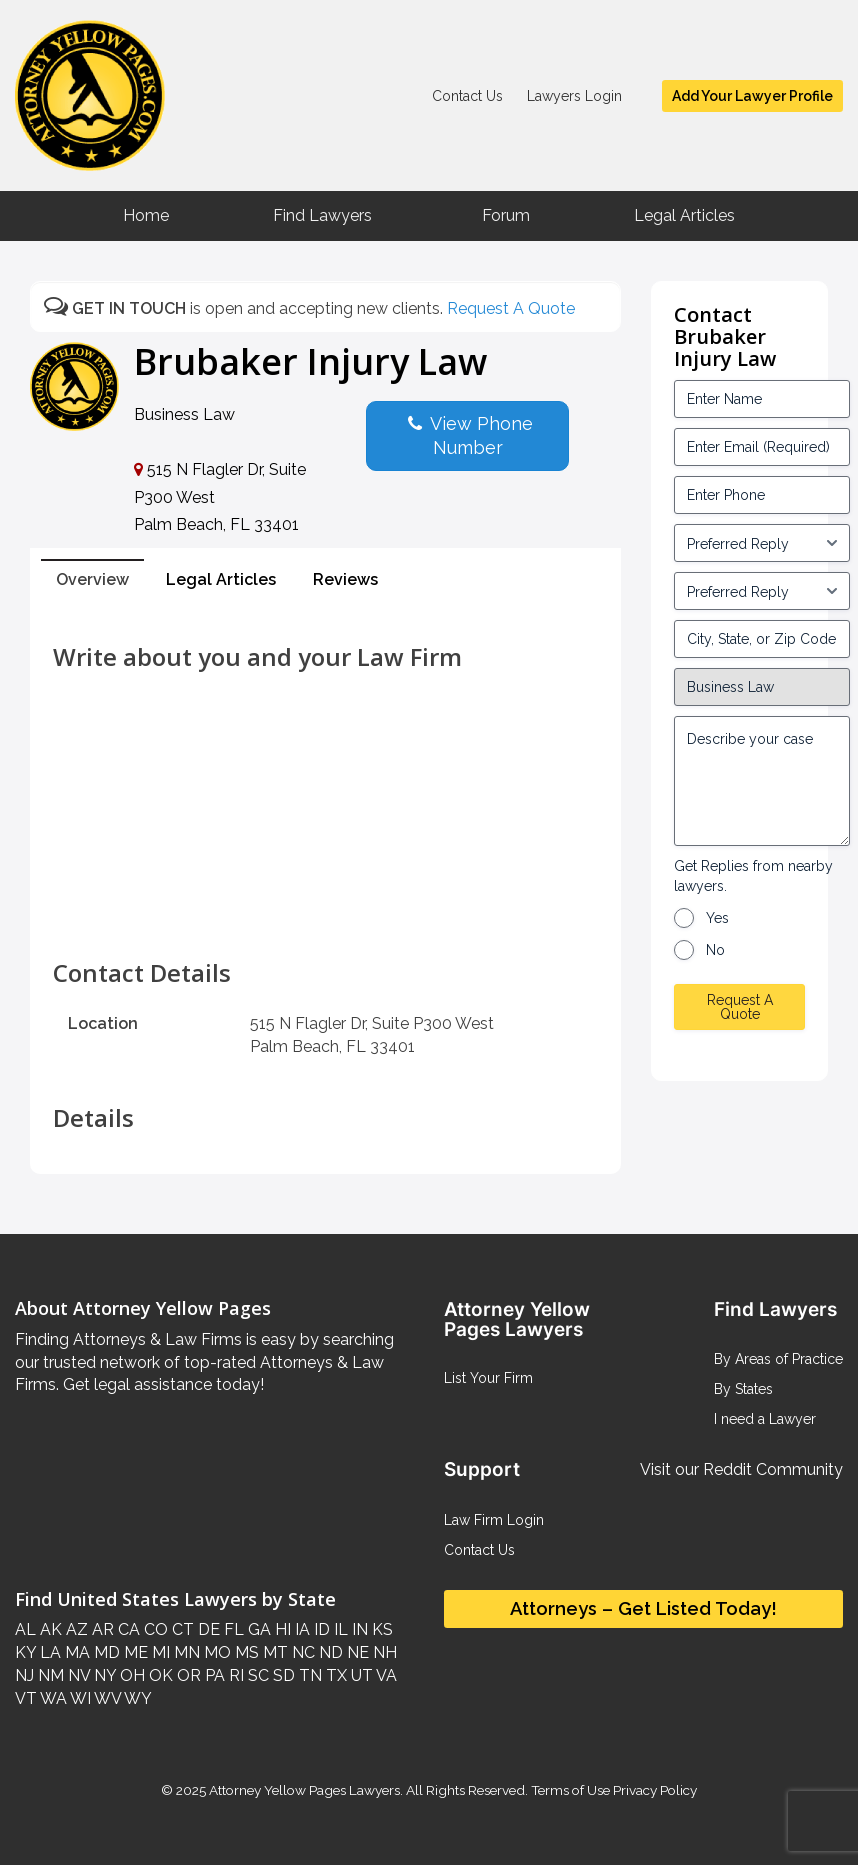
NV (77, 1675)
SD (282, 1675)
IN (358, 1629)
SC (256, 1675)
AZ (75, 1629)
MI (159, 1652)
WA (52, 1698)
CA (127, 1629)
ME (134, 1652)
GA (257, 1629)
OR (187, 1675)
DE (207, 1629)
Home (146, 215)
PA (213, 1675)
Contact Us (467, 96)
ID (320, 1629)
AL (25, 1629)
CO (154, 1629)
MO (215, 1652)
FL (232, 1629)
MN (185, 1652)
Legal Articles (684, 215)
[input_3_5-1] (762, 543)
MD (105, 1652)
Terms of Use (570, 1790)
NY (103, 1675)
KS (380, 1629)
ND (329, 1652)
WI (79, 1698)
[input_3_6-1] (762, 591)
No (715, 950)
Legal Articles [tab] (221, 579)
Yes (717, 918)
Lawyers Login (574, 96)
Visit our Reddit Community (741, 1469)
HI (281, 1629)
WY (136, 1698)
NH (383, 1652)
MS (245, 1652)
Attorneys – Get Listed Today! (643, 1608)
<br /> (325, 915)
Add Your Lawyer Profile (752, 96)
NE (356, 1652)
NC (301, 1652)
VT (26, 1698)
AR (101, 1629)
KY (25, 1652)
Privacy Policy (653, 1790)
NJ (24, 1675)
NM (49, 1675)
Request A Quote (511, 308)
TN (308, 1675)
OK (159, 1675)
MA (75, 1652)
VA (385, 1675)
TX (334, 1675)
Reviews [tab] (345, 579)
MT (273, 1652)
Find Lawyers (322, 215)
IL (339, 1629)
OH (130, 1675)
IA (300, 1629)
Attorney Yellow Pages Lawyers (304, 1790)
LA (48, 1652)
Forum (506, 215)
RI (234, 1675)
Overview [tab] (92, 579)
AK (49, 1629)
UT (360, 1675)
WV (106, 1698)
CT (181, 1629)
